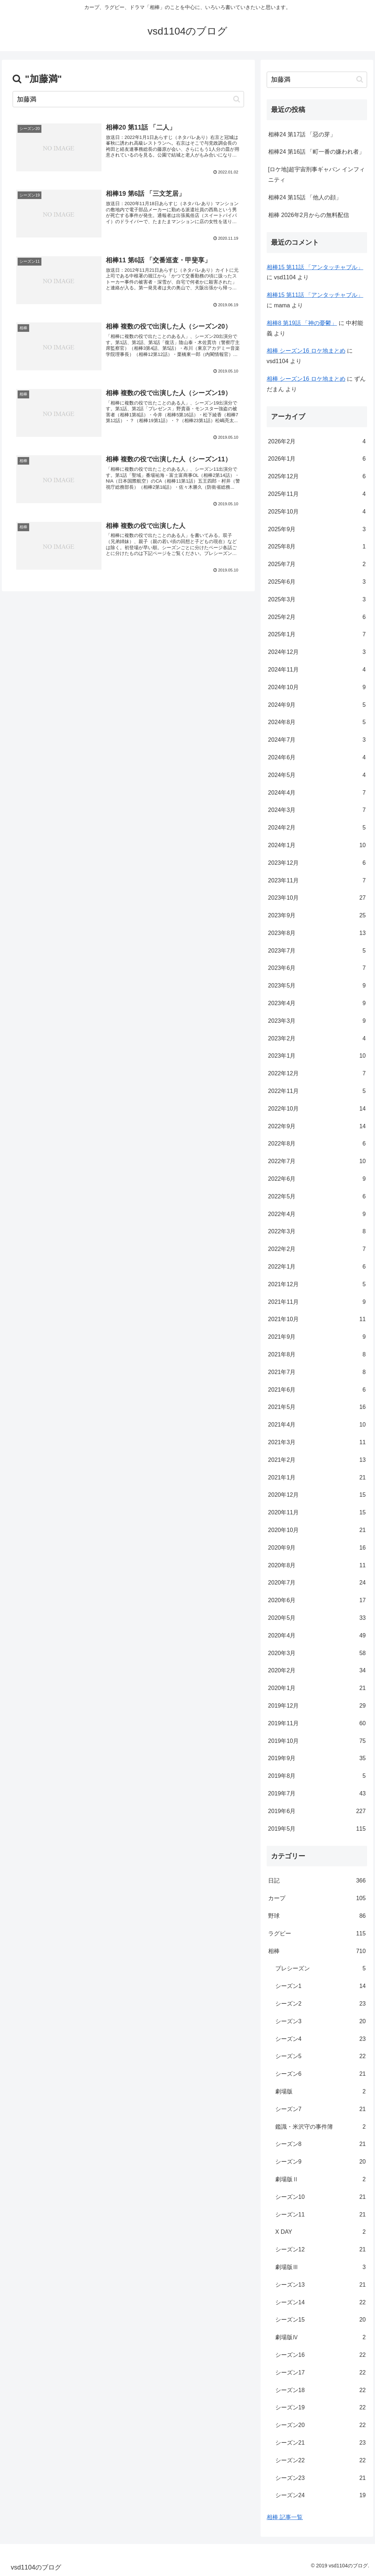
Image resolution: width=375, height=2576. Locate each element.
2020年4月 (317, 1636)
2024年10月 (317, 687)
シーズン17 (320, 2373)
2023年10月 (317, 898)
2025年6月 (317, 582)
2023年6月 (317, 968)
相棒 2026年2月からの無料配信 (308, 215)
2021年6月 (317, 1390)
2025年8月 (317, 547)
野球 (317, 1916)
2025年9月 (317, 529)
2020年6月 (317, 1600)
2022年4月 (317, 1214)
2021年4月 (317, 1425)
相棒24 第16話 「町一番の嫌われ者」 (316, 152)
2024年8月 (317, 722)
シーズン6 (320, 2074)
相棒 (317, 1951)
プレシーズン (320, 1968)
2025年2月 (317, 617)
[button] (236, 99)
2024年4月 (317, 793)
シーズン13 (320, 2285)
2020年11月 (317, 1513)
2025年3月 (317, 600)
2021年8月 (317, 1355)
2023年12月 (317, 863)
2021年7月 (317, 1372)
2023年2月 (317, 1039)
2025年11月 (317, 494)
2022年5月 (317, 1197)
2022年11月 (317, 1091)
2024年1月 (317, 845)
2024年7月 (317, 740)
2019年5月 (317, 1829)
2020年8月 (317, 1565)
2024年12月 (317, 652)
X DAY (320, 2232)
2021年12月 (317, 1284)
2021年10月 (317, 1319)
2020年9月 (317, 1548)
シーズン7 (320, 2109)
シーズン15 (320, 2320)
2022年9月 (317, 1126)
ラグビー (317, 1934)
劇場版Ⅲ (320, 2267)
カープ (317, 1898)
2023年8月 (317, 933)
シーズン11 (320, 2215)
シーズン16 (320, 2355)
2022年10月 (317, 1109)
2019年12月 (317, 1706)
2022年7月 (317, 1161)
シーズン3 (320, 2021)
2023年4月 (317, 1003)
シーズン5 (320, 2056)
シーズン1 (320, 1986)
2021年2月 (317, 1460)
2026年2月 (317, 442)
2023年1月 (317, 1056)
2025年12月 (317, 476)
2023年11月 (317, 881)
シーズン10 (320, 2197)
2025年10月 (317, 512)
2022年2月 (317, 1249)
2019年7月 (317, 1794)
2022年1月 (317, 1267)
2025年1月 (317, 634)
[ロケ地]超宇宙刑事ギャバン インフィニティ (316, 174)
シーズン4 (320, 2039)
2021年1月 (317, 1478)
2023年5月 (317, 986)
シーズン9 (320, 2162)
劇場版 (320, 2092)
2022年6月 (317, 1179)
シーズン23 (320, 2478)
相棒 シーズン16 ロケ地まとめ (306, 351)
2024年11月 (317, 670)
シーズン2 (320, 2004)
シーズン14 (320, 2302)
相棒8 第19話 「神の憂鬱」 (302, 323)
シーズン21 (320, 2443)
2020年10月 (317, 1530)
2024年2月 (317, 828)
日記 (317, 1881)
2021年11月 (317, 1302)
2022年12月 (317, 1073)
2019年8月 (317, 1776)
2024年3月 (317, 810)
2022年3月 (317, 1231)
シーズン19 (320, 2408)
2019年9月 (317, 1758)
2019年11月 (317, 1723)
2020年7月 (317, 1583)
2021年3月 (317, 1442)
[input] (128, 99)
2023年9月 (317, 915)
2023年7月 (317, 951)
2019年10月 (317, 1741)
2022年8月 (317, 1144)
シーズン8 (320, 2144)
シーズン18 (320, 2390)
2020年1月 (317, 1688)
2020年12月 (317, 1495)
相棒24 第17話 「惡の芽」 (302, 134)
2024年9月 (317, 705)
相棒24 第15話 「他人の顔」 (305, 197)
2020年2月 (317, 1671)
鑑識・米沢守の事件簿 (320, 2127)
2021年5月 (317, 1407)
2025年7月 (317, 564)
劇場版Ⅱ (320, 2179)
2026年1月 (317, 459)
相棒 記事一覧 (285, 2517)
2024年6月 (317, 758)
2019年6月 (317, 1811)
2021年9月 (317, 1337)
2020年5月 (317, 1618)
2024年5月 (317, 775)
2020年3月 (317, 1653)
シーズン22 (320, 2460)
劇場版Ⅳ (320, 2337)
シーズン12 (320, 2250)
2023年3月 (317, 1021)
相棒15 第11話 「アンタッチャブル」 (315, 267)
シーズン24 (320, 2495)
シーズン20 (320, 2425)
